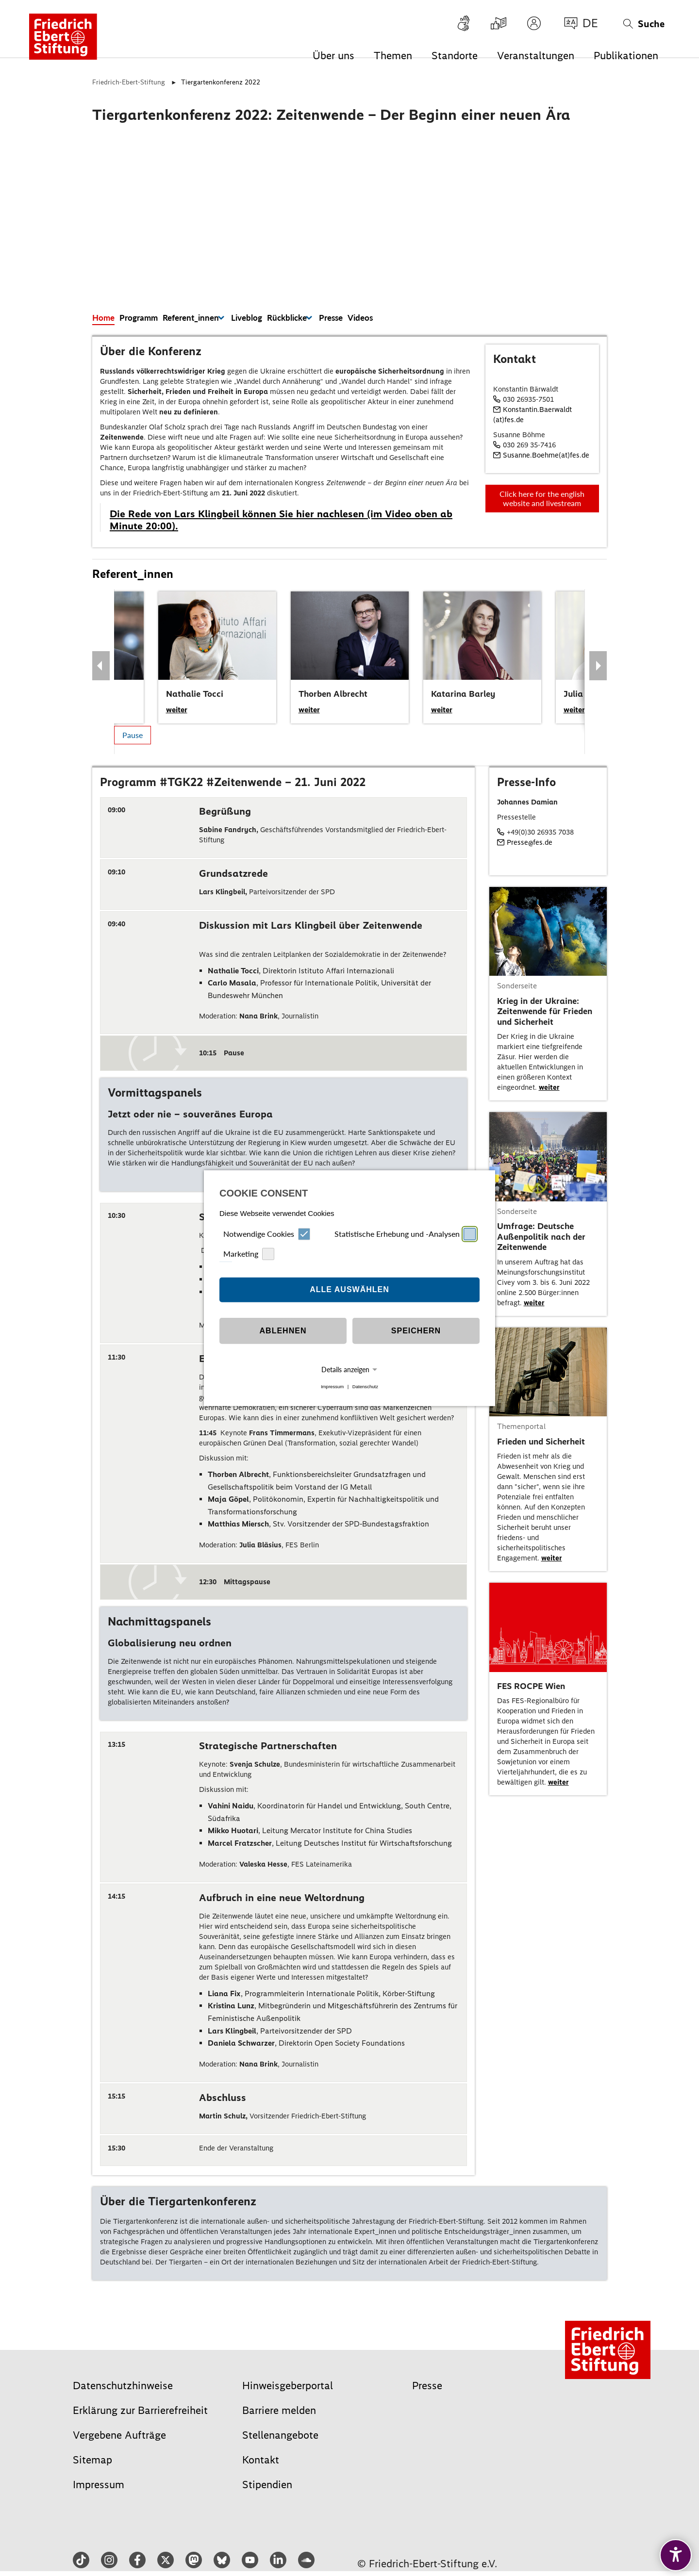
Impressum (332, 1386)
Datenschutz (365, 1386)
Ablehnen (283, 1331)
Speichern (416, 1331)
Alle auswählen (349, 1289)
